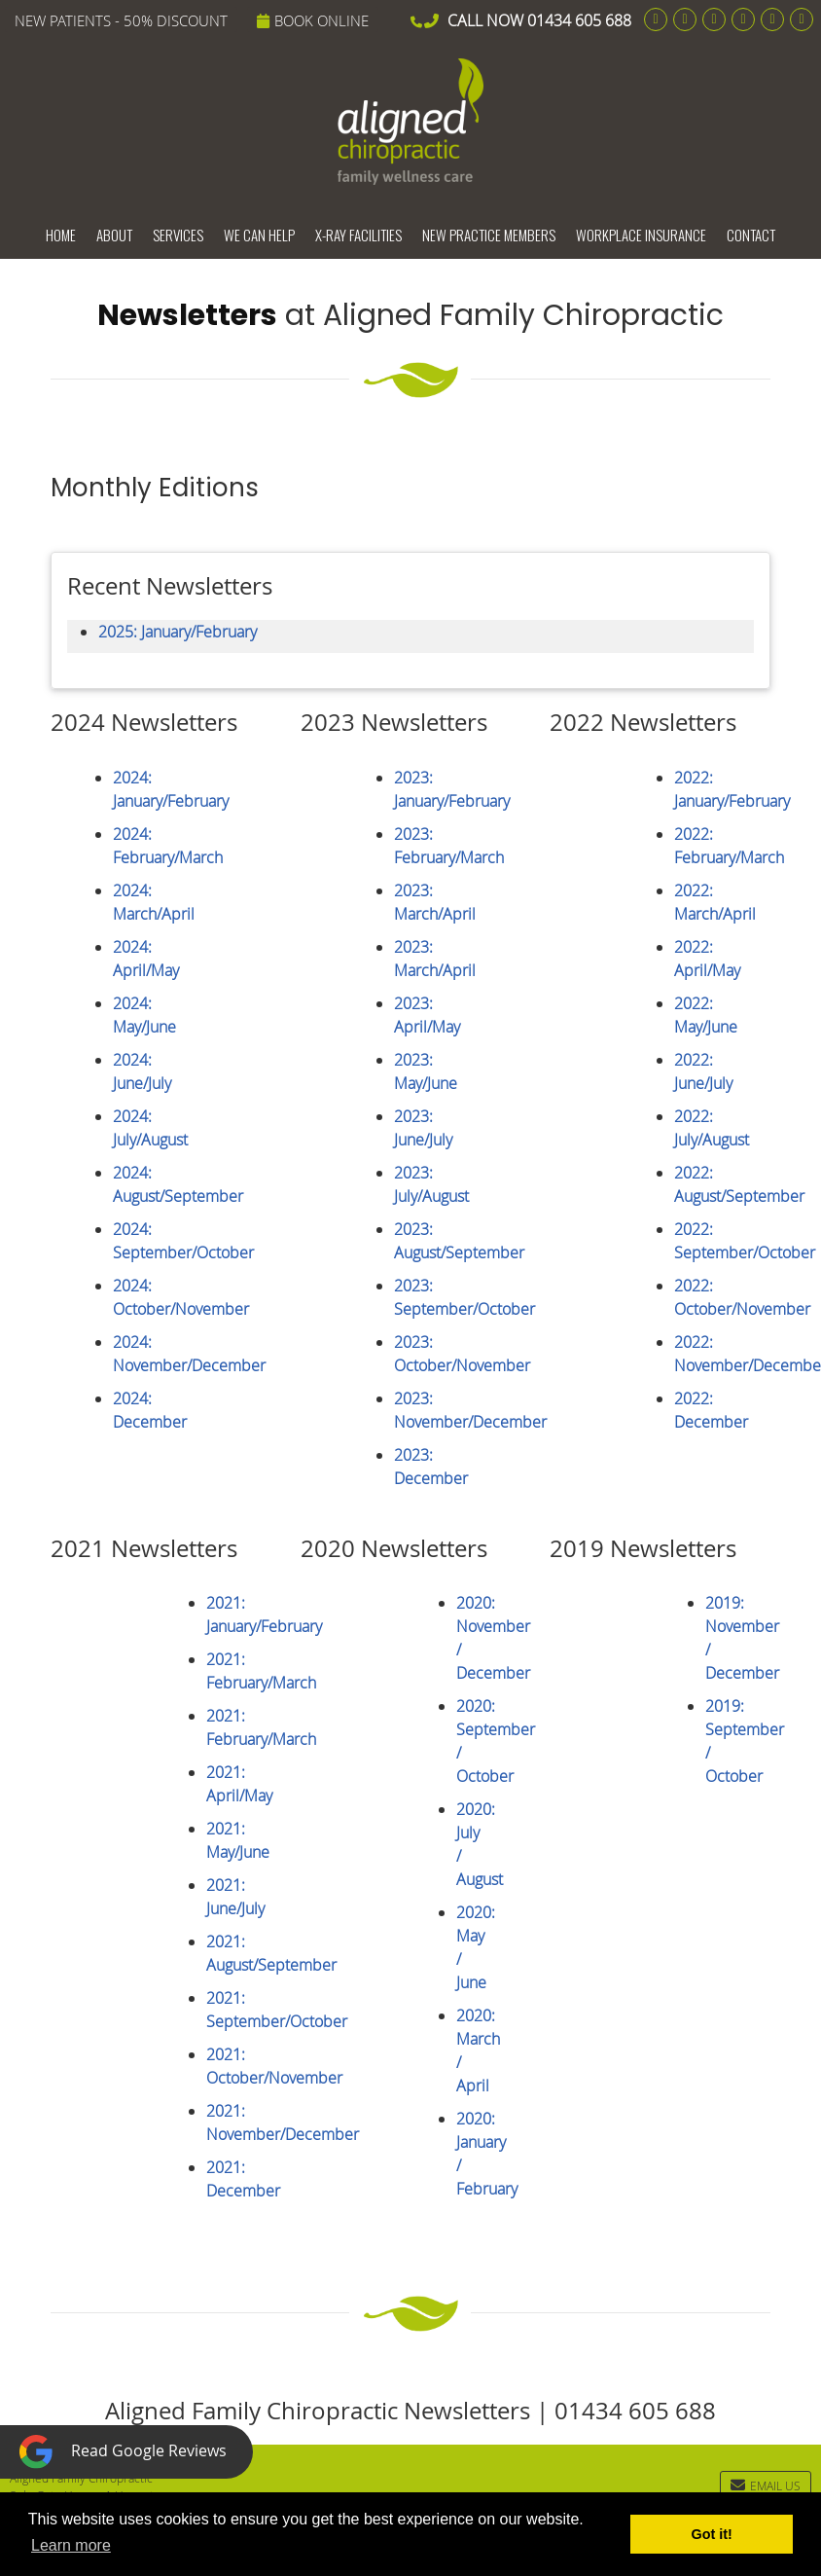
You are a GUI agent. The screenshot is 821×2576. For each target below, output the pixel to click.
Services (178, 234)
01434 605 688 (579, 20)
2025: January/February (177, 631)
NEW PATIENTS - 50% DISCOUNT (121, 20)
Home (61, 234)
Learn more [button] (71, 2545)
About (114, 234)
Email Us (766, 2485)
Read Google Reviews (123, 2452)
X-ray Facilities (358, 234)
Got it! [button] (712, 2534)
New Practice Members (488, 234)
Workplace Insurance (641, 234)
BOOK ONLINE (313, 20)
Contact (751, 234)
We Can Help (259, 234)
